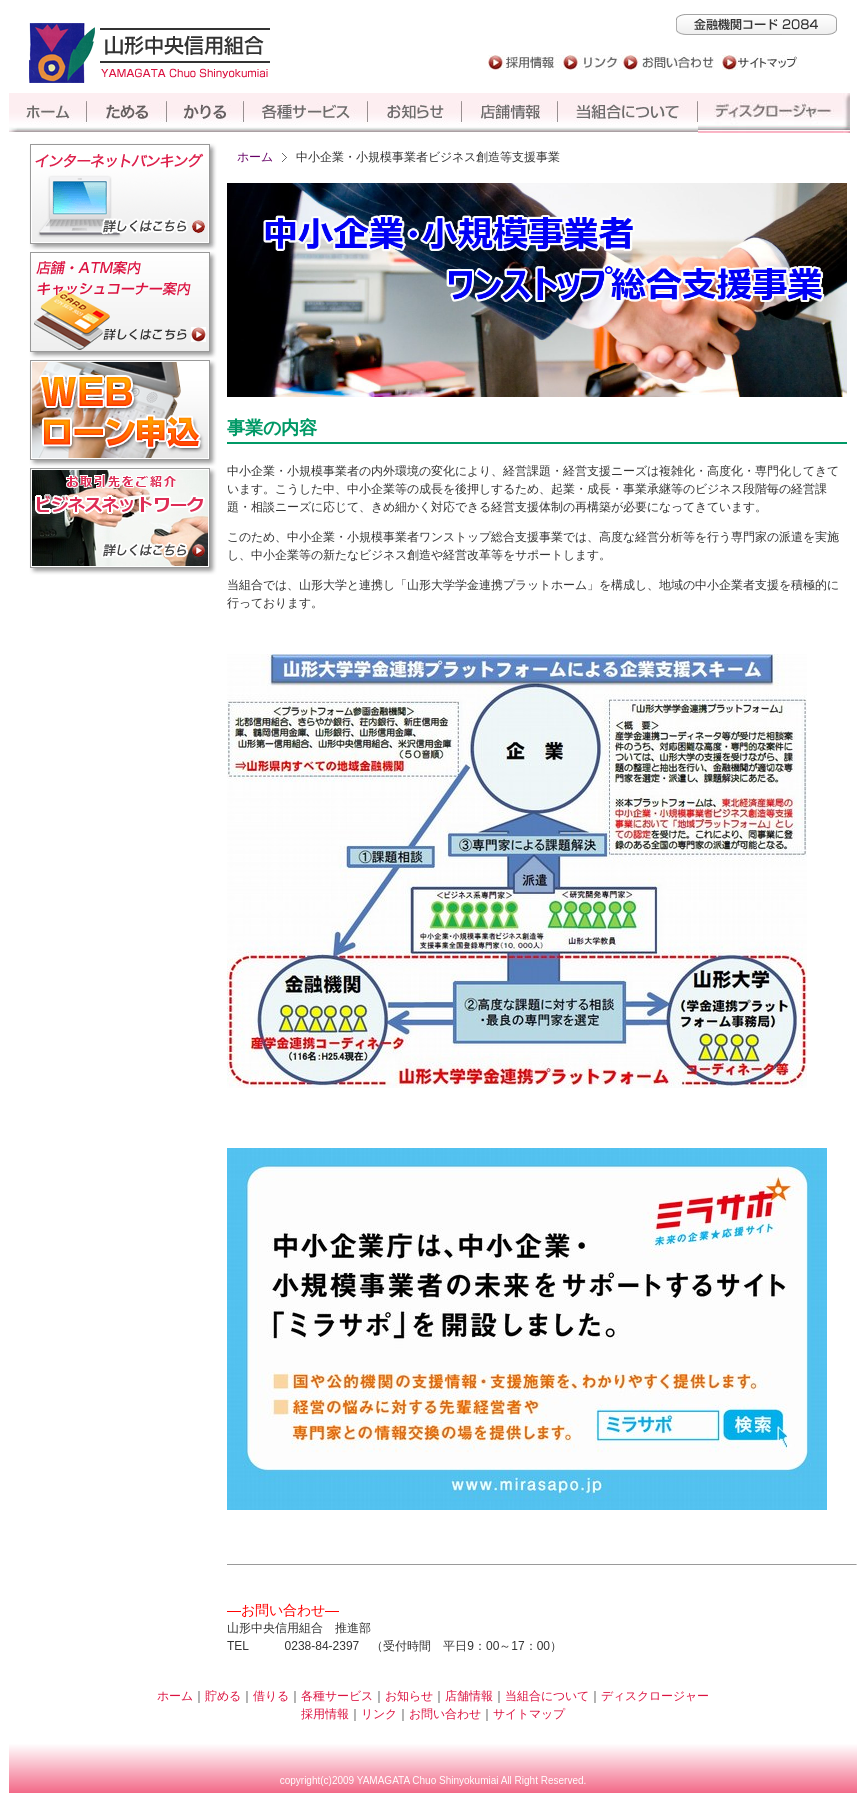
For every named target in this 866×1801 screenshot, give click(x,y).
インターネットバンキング (123, 197)
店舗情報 (510, 113)
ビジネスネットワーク (123, 521)
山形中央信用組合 (149, 53)
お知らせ (415, 113)
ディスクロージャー (777, 113)
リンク (589, 62)
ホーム (48, 113)
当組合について (628, 113)
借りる (205, 113)
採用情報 (519, 62)
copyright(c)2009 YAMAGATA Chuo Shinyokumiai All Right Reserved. (433, 1780)
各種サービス (306, 113)
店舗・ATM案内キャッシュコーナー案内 (123, 305)
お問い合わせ (667, 62)
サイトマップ (756, 62)
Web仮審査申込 (123, 413)
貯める (127, 113)
